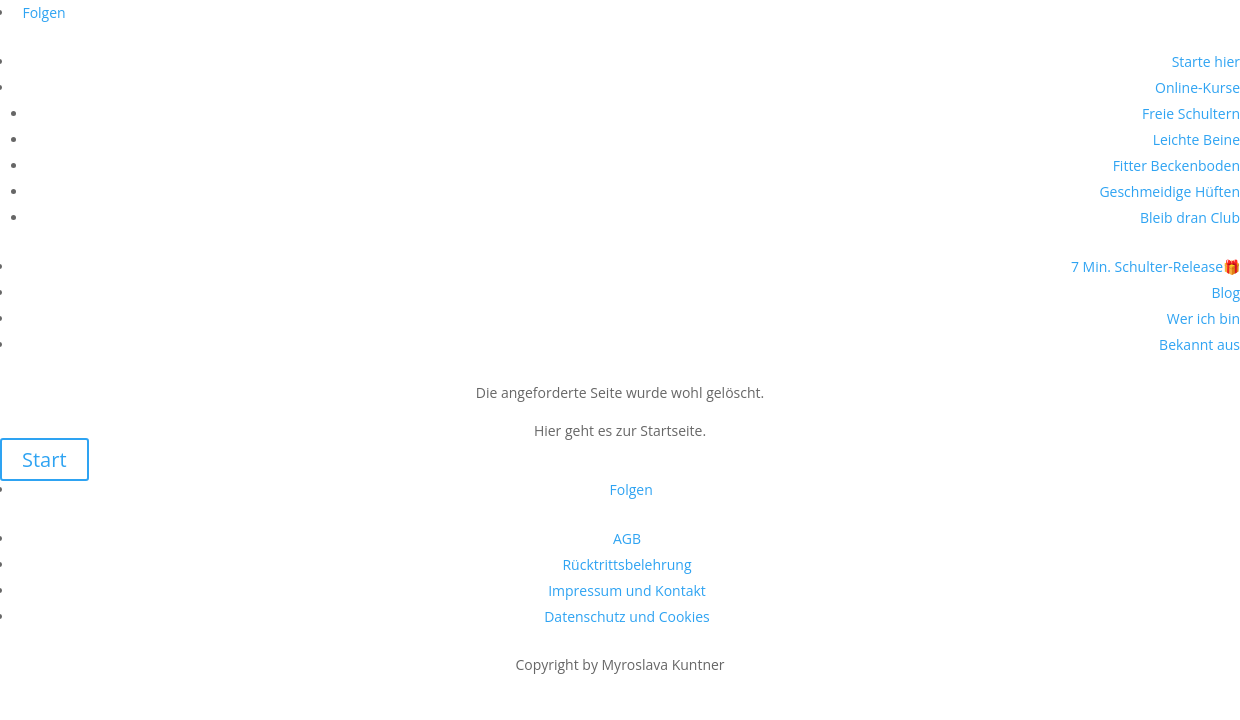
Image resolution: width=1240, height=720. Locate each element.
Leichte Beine (1196, 139)
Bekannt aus (1199, 344)
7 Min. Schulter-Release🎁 (1155, 266)
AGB (627, 538)
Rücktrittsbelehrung (626, 564)
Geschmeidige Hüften (1169, 191)
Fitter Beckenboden (1176, 165)
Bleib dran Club (1190, 217)
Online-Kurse (1197, 87)
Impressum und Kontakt (627, 590)
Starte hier (1206, 61)
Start (44, 459)
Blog (1225, 292)
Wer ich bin (1203, 318)
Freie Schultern (1191, 113)
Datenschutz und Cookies (627, 616)
